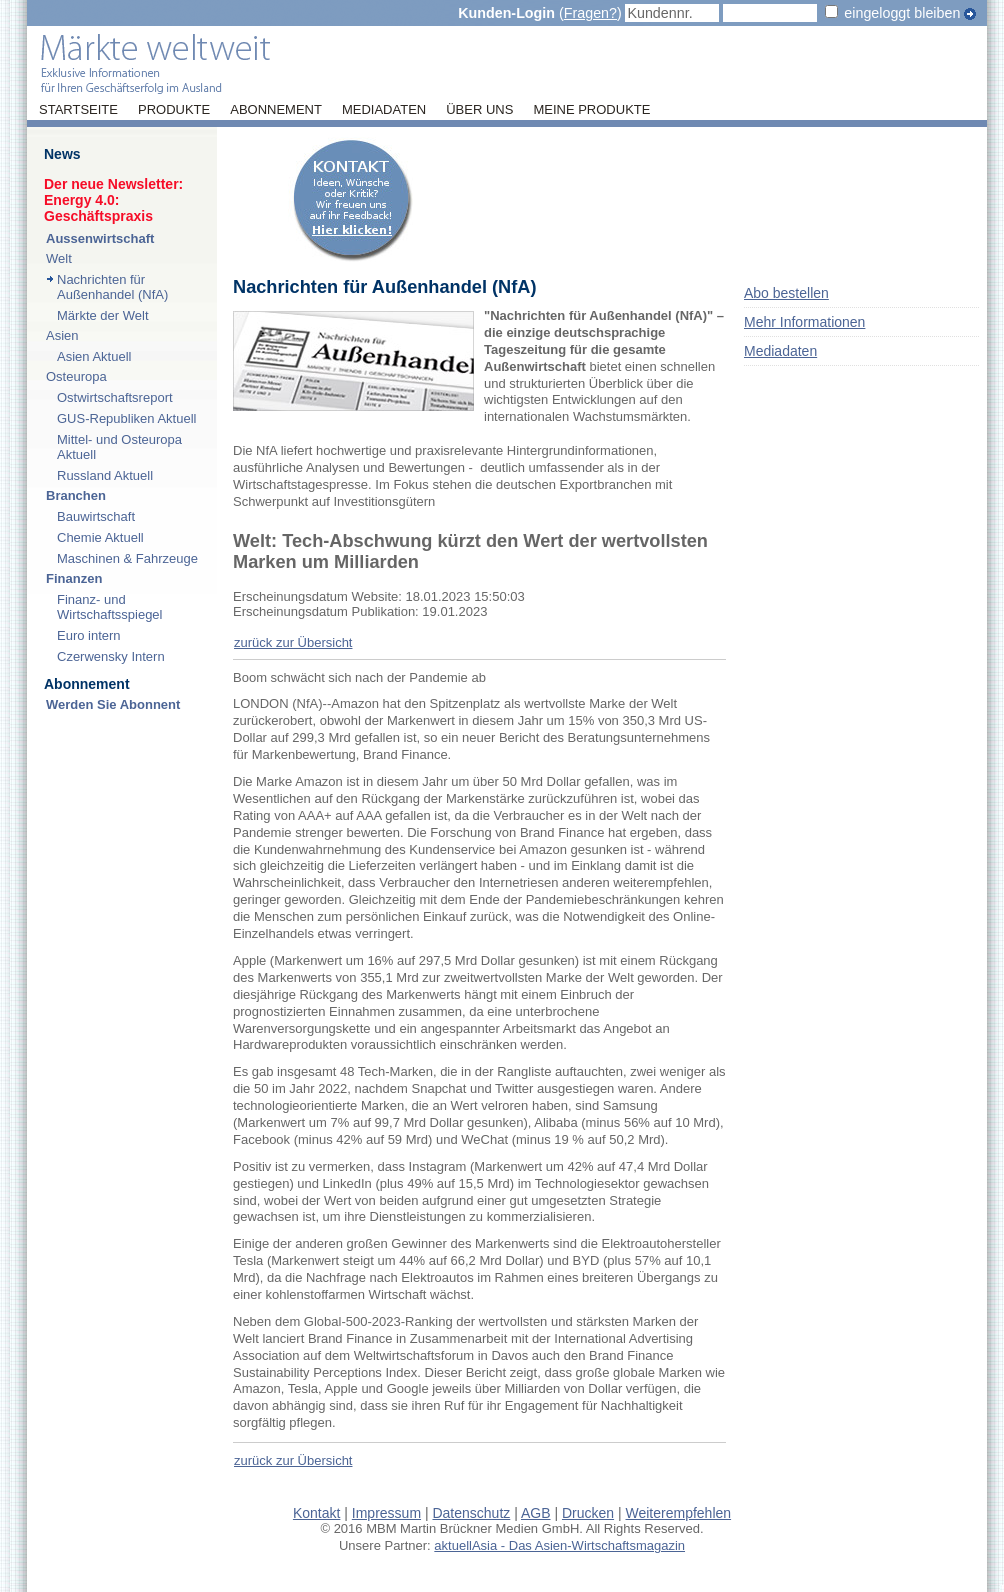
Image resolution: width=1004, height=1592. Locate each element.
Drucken (588, 1513)
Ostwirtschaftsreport (115, 397)
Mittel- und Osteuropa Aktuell (119, 447)
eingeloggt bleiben (902, 13)
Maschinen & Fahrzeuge (127, 558)
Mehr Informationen (804, 322)
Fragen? (590, 13)
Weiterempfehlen (679, 1513)
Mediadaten (384, 110)
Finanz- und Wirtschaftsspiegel (109, 607)
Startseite (78, 110)
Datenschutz (471, 1513)
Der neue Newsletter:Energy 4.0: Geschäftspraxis (113, 200)
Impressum (386, 1513)
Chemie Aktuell (100, 537)
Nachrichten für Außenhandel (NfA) (112, 287)
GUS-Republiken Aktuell (126, 418)
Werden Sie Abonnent (113, 704)
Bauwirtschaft (96, 516)
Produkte (174, 110)
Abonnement (276, 110)
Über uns (479, 110)
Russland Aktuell (105, 475)
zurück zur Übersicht (293, 642)
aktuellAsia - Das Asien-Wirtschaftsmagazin (559, 1545)
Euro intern (89, 635)
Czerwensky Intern (111, 656)
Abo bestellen (786, 293)
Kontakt (316, 1513)
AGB (536, 1513)
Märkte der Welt (103, 315)
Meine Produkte (591, 110)
